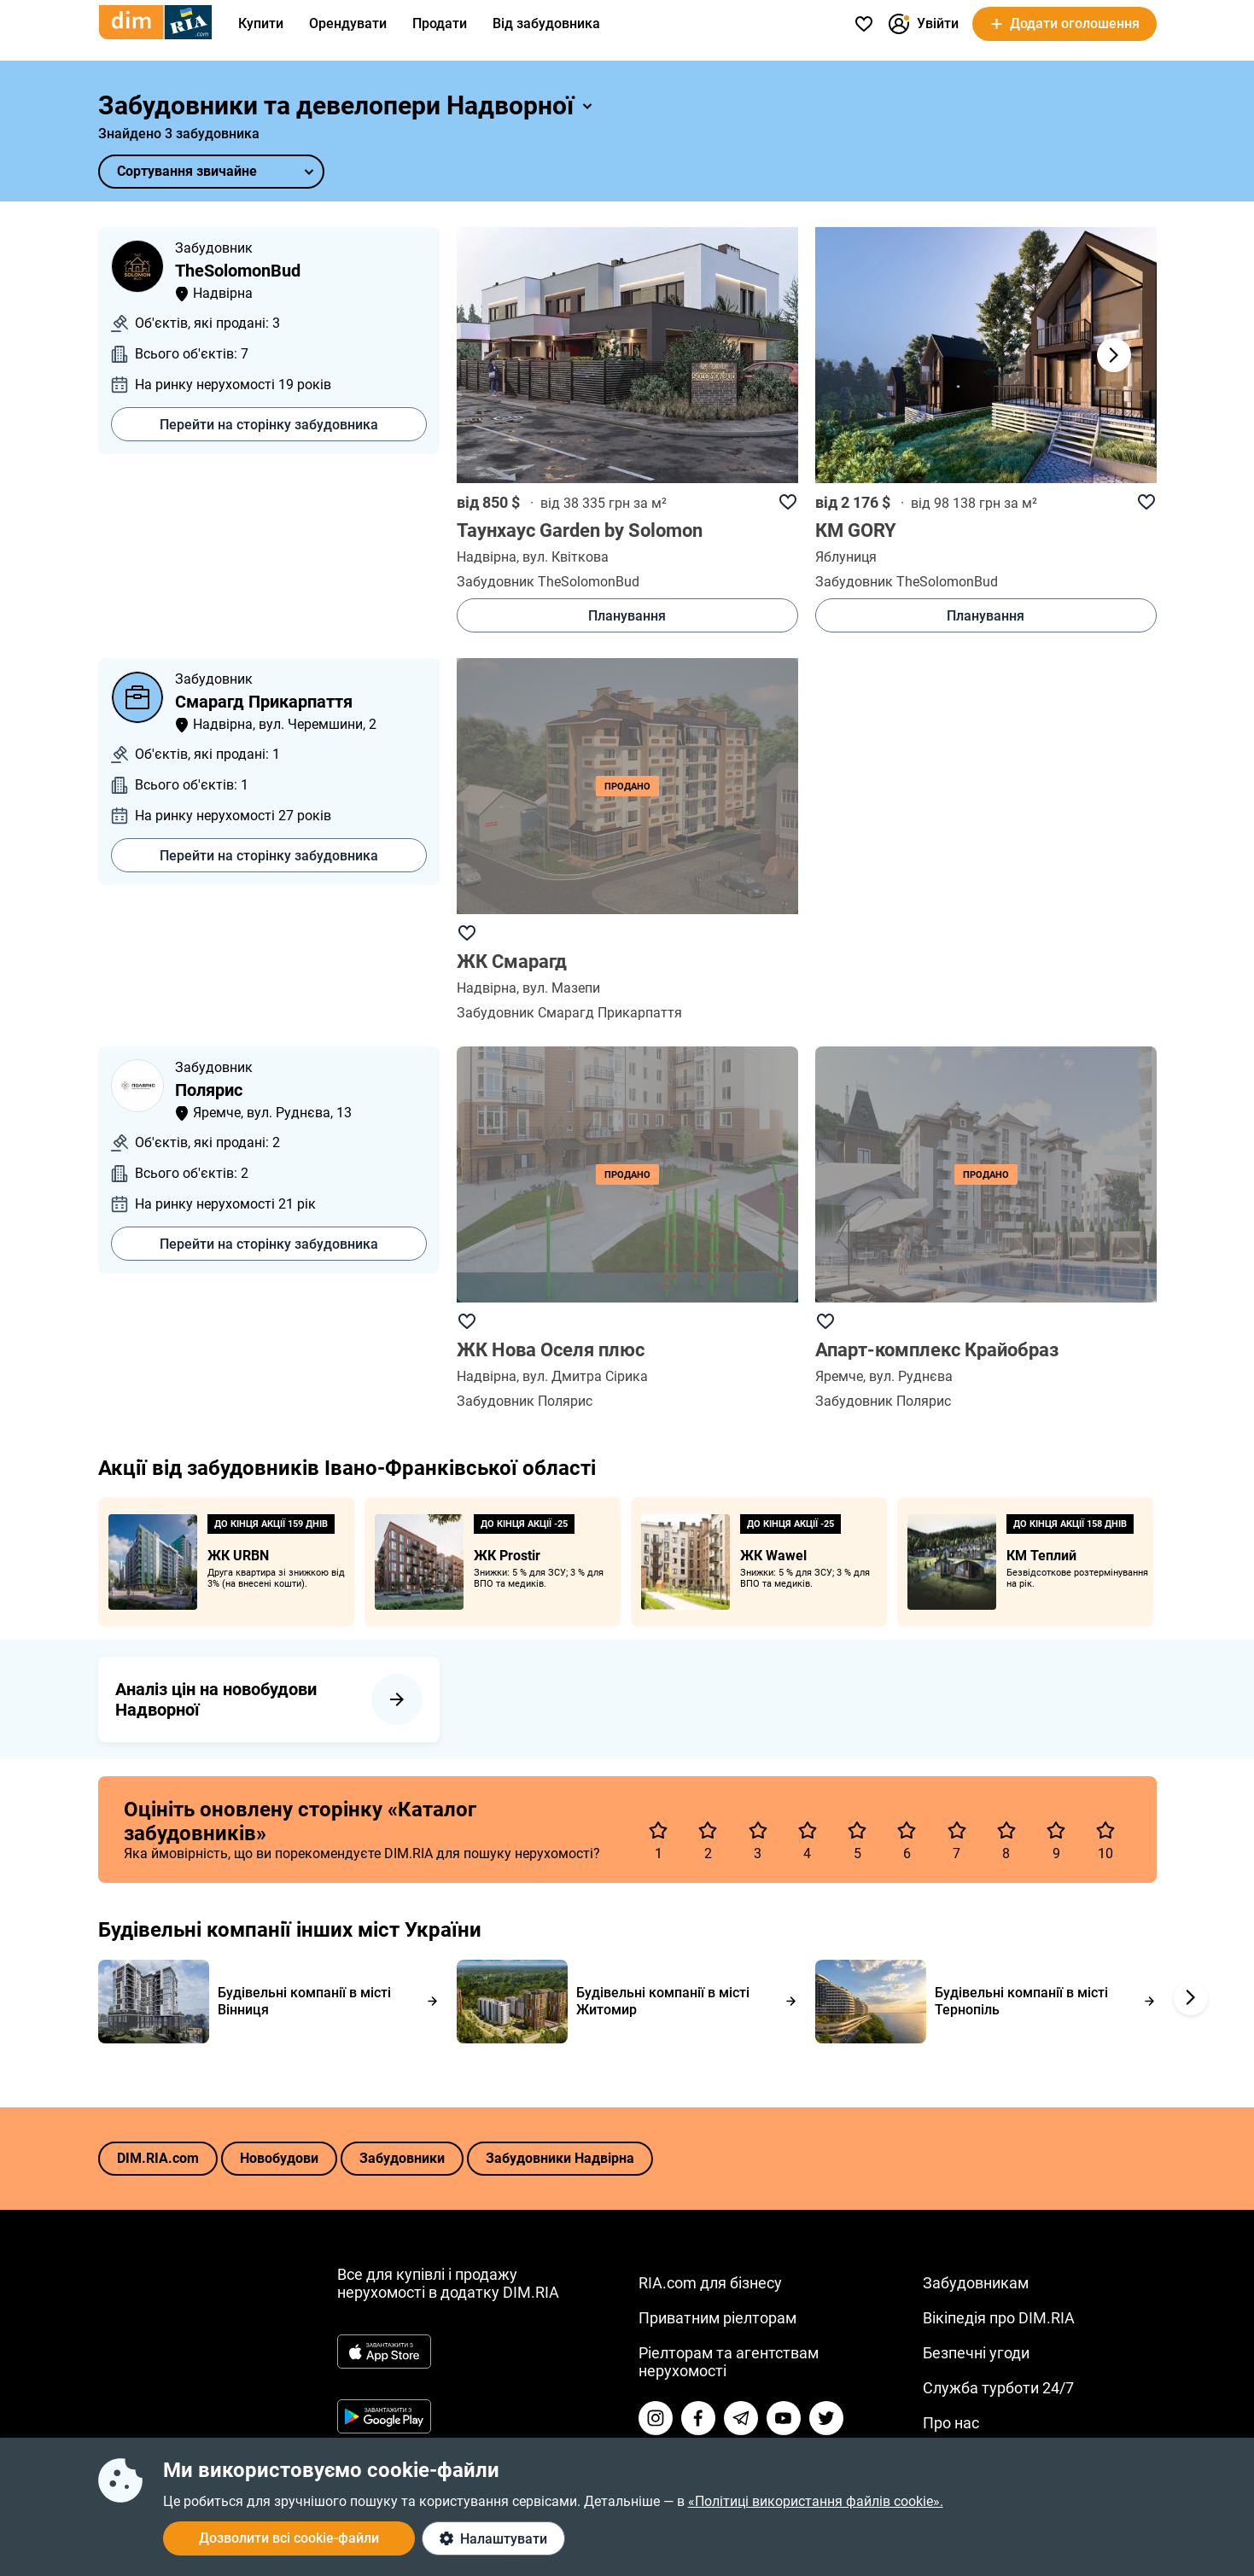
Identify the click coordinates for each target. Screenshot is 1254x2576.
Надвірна (486, 557)
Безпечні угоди (976, 2353)
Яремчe (839, 1376)
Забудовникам (976, 2283)
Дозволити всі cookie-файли (289, 2538)
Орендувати (348, 23)
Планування (627, 616)
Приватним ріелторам (717, 2318)
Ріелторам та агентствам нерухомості (729, 2362)
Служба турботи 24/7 (998, 2388)
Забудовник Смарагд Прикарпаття (569, 1013)
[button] (1114, 355)
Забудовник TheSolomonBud (548, 582)
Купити (260, 23)
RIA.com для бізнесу (710, 2283)
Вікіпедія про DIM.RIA (999, 2318)
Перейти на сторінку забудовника (269, 425)
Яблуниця (846, 557)
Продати (439, 23)
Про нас (951, 2423)
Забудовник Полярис (524, 1401)
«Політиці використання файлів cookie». (815, 2501)
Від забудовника (546, 23)
